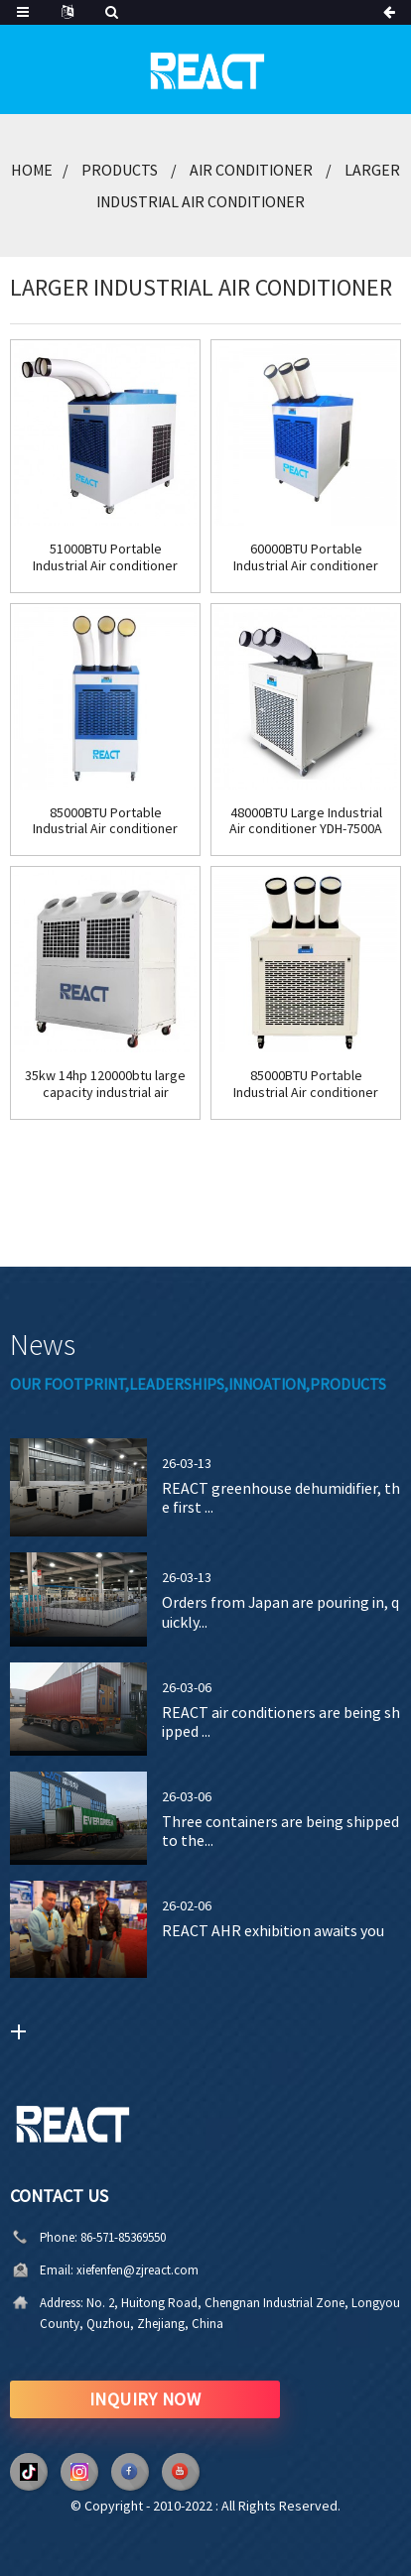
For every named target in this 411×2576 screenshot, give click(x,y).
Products (119, 170)
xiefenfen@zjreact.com (97, 2270)
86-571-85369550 (82, 2237)
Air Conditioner (251, 170)
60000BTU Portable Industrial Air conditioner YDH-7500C (305, 557)
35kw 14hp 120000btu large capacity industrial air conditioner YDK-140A (105, 1084)
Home (32, 170)
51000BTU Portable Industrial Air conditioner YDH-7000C (105, 557)
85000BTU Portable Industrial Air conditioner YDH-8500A (305, 1084)
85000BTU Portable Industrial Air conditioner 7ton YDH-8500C (105, 821)
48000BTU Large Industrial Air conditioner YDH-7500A (305, 821)
